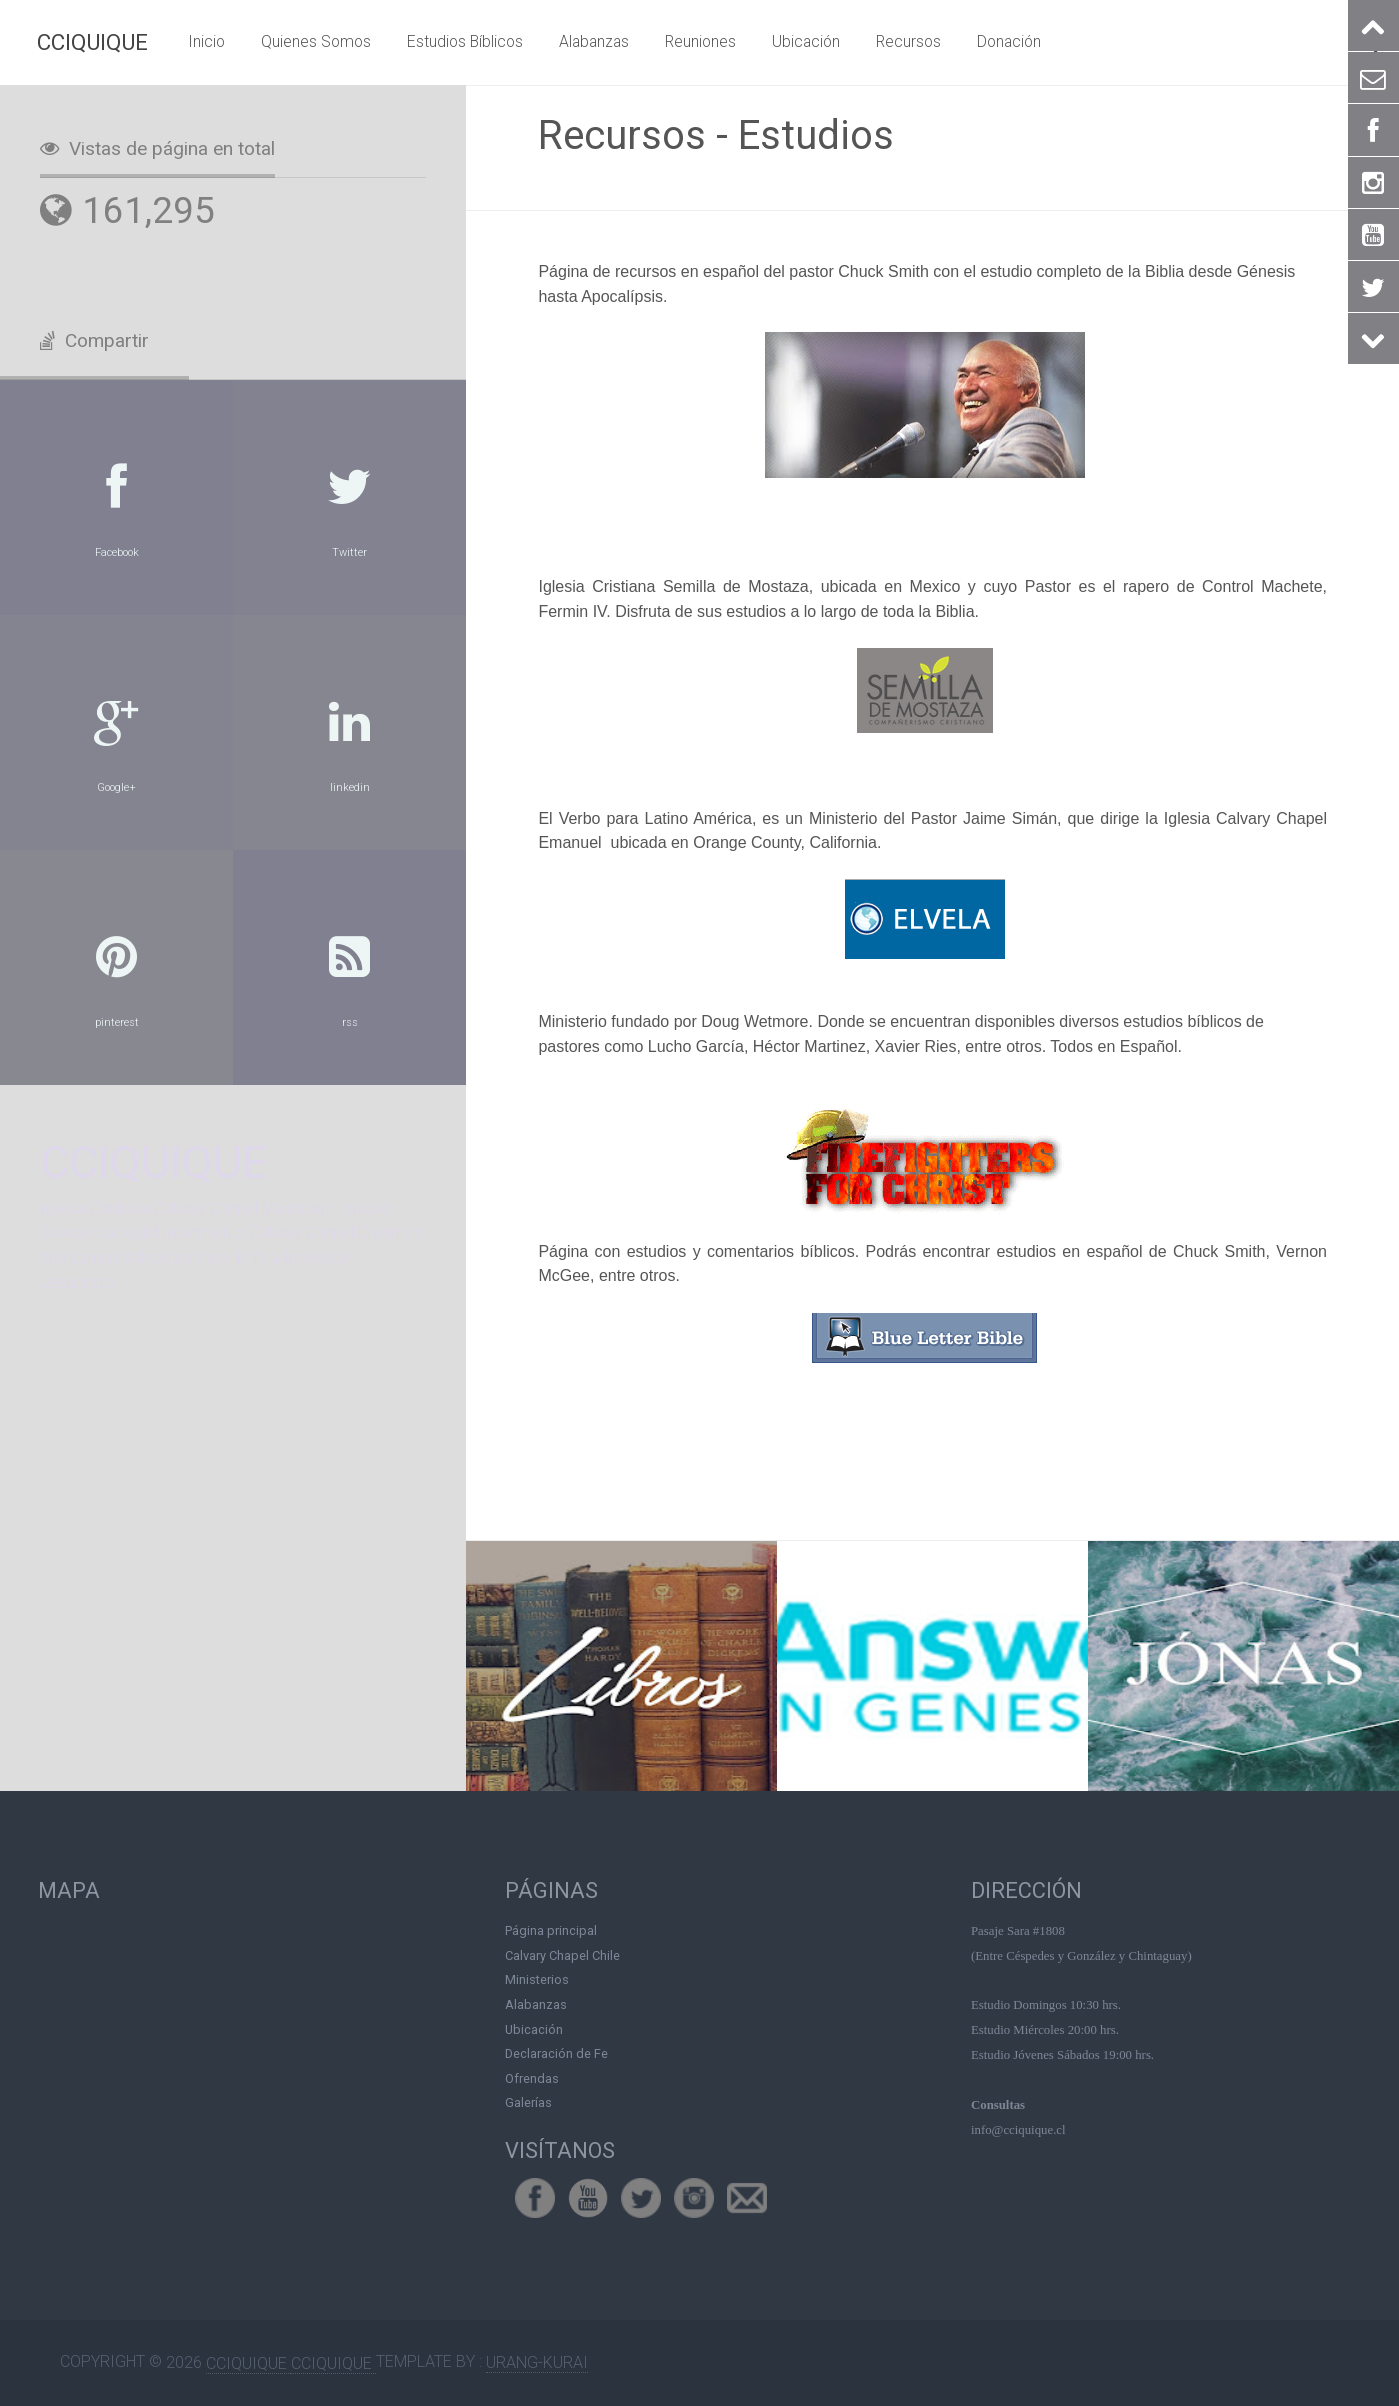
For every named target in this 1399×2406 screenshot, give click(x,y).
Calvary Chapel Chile (562, 1954)
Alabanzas (594, 41)
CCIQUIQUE (92, 42)
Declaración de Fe (556, 2053)
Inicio (206, 41)
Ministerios (537, 1979)
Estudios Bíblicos (465, 41)
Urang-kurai (537, 2362)
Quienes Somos (316, 41)
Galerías (528, 2102)
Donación (1009, 41)
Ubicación (806, 41)
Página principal (551, 1930)
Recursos (908, 41)
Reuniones (700, 41)
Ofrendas (532, 2077)
